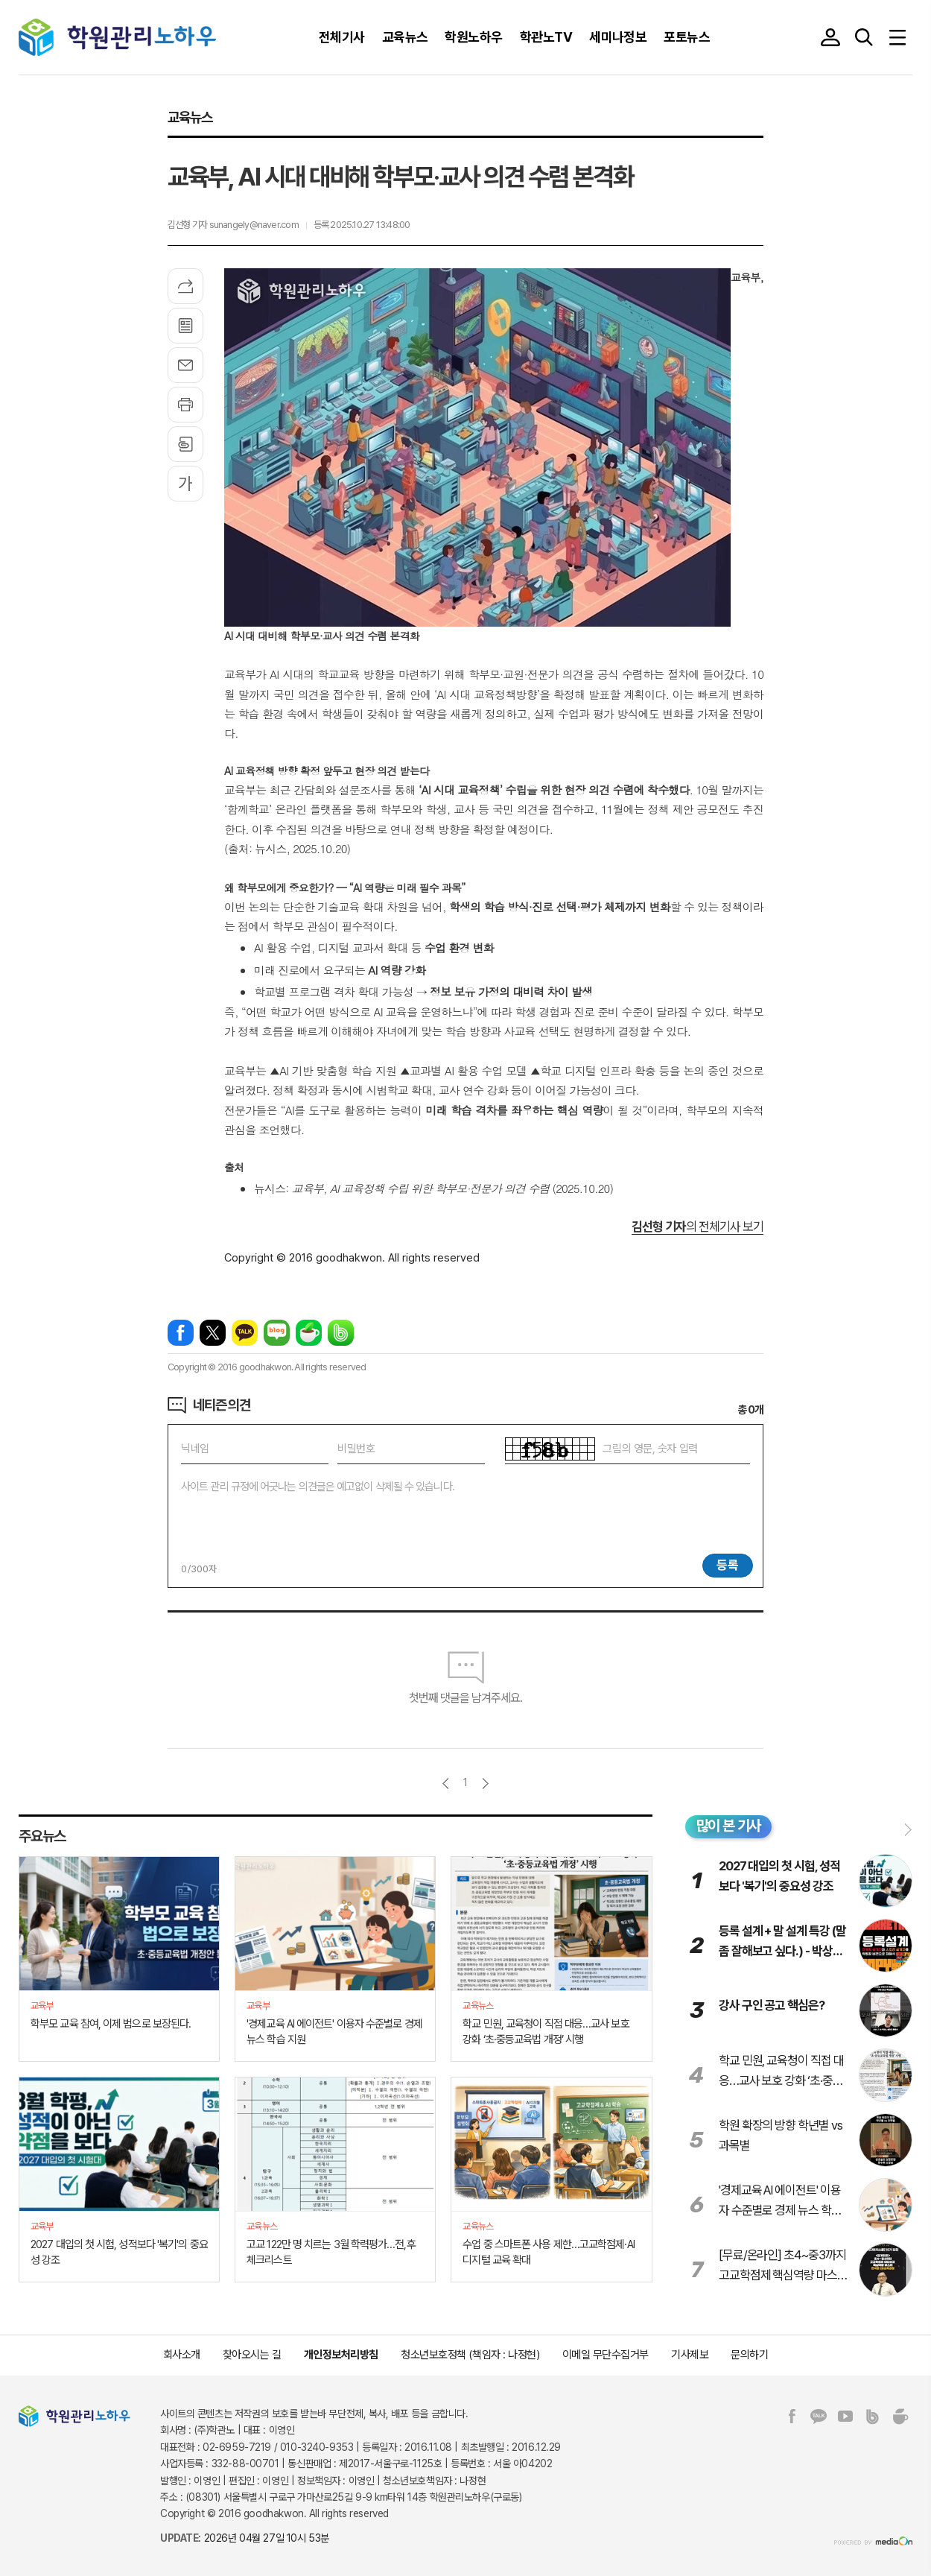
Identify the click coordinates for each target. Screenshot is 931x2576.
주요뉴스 (42, 1835)
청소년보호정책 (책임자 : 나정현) (470, 2354)
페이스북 (181, 1333)
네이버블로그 (277, 1333)
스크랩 (185, 444)
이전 (445, 1783)
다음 (485, 1783)
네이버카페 (309, 1333)
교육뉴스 (190, 117)
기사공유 (185, 286)
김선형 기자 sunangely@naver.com (233, 224)
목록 (185, 326)
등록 (727, 1564)
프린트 (185, 405)
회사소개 (181, 2354)
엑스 (213, 1333)
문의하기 (749, 2354)
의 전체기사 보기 (697, 1226)
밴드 (341, 1333)
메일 (185, 365)
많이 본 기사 (728, 1826)
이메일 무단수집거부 (605, 2354)
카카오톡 (245, 1333)
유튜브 (845, 2416)
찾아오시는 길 (252, 2354)
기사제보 (689, 2354)
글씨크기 (185, 483)
